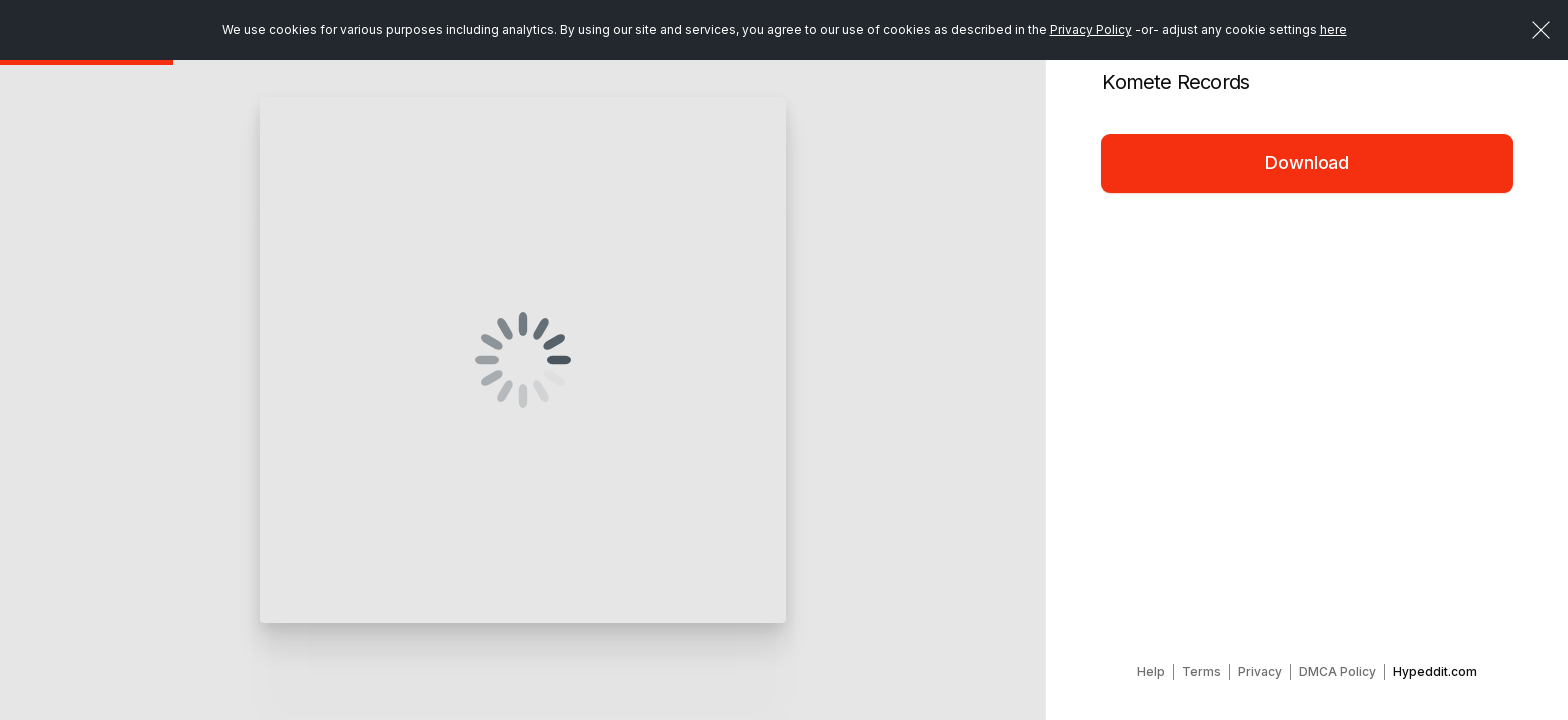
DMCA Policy (1337, 671)
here (1333, 29)
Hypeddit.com (1435, 671)
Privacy (1260, 671)
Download (1307, 162)
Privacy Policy (1091, 29)
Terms (1201, 671)
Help (1151, 671)
